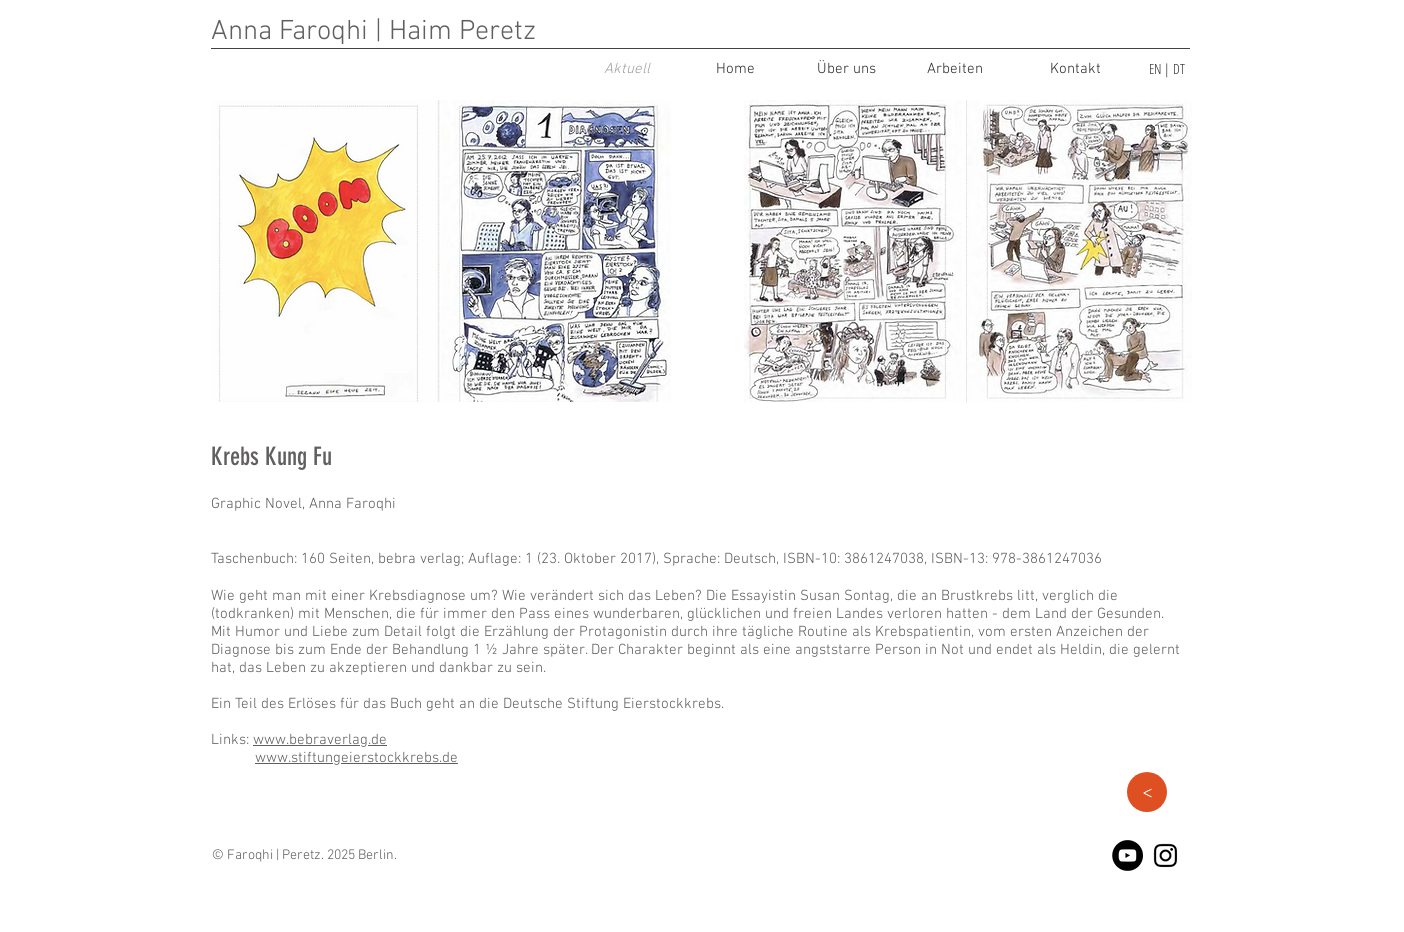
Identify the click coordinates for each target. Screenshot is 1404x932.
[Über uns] (846, 69)
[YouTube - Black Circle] (1127, 855)
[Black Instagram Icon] (1165, 855)
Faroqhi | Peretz (274, 855)
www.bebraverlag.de (320, 740)
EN (1155, 68)
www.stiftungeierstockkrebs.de (356, 758)
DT (1179, 68)
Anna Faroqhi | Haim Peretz (373, 32)
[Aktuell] (626, 69)
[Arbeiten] (955, 69)
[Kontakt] (1075, 69)
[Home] (735, 69)
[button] (1147, 792)
